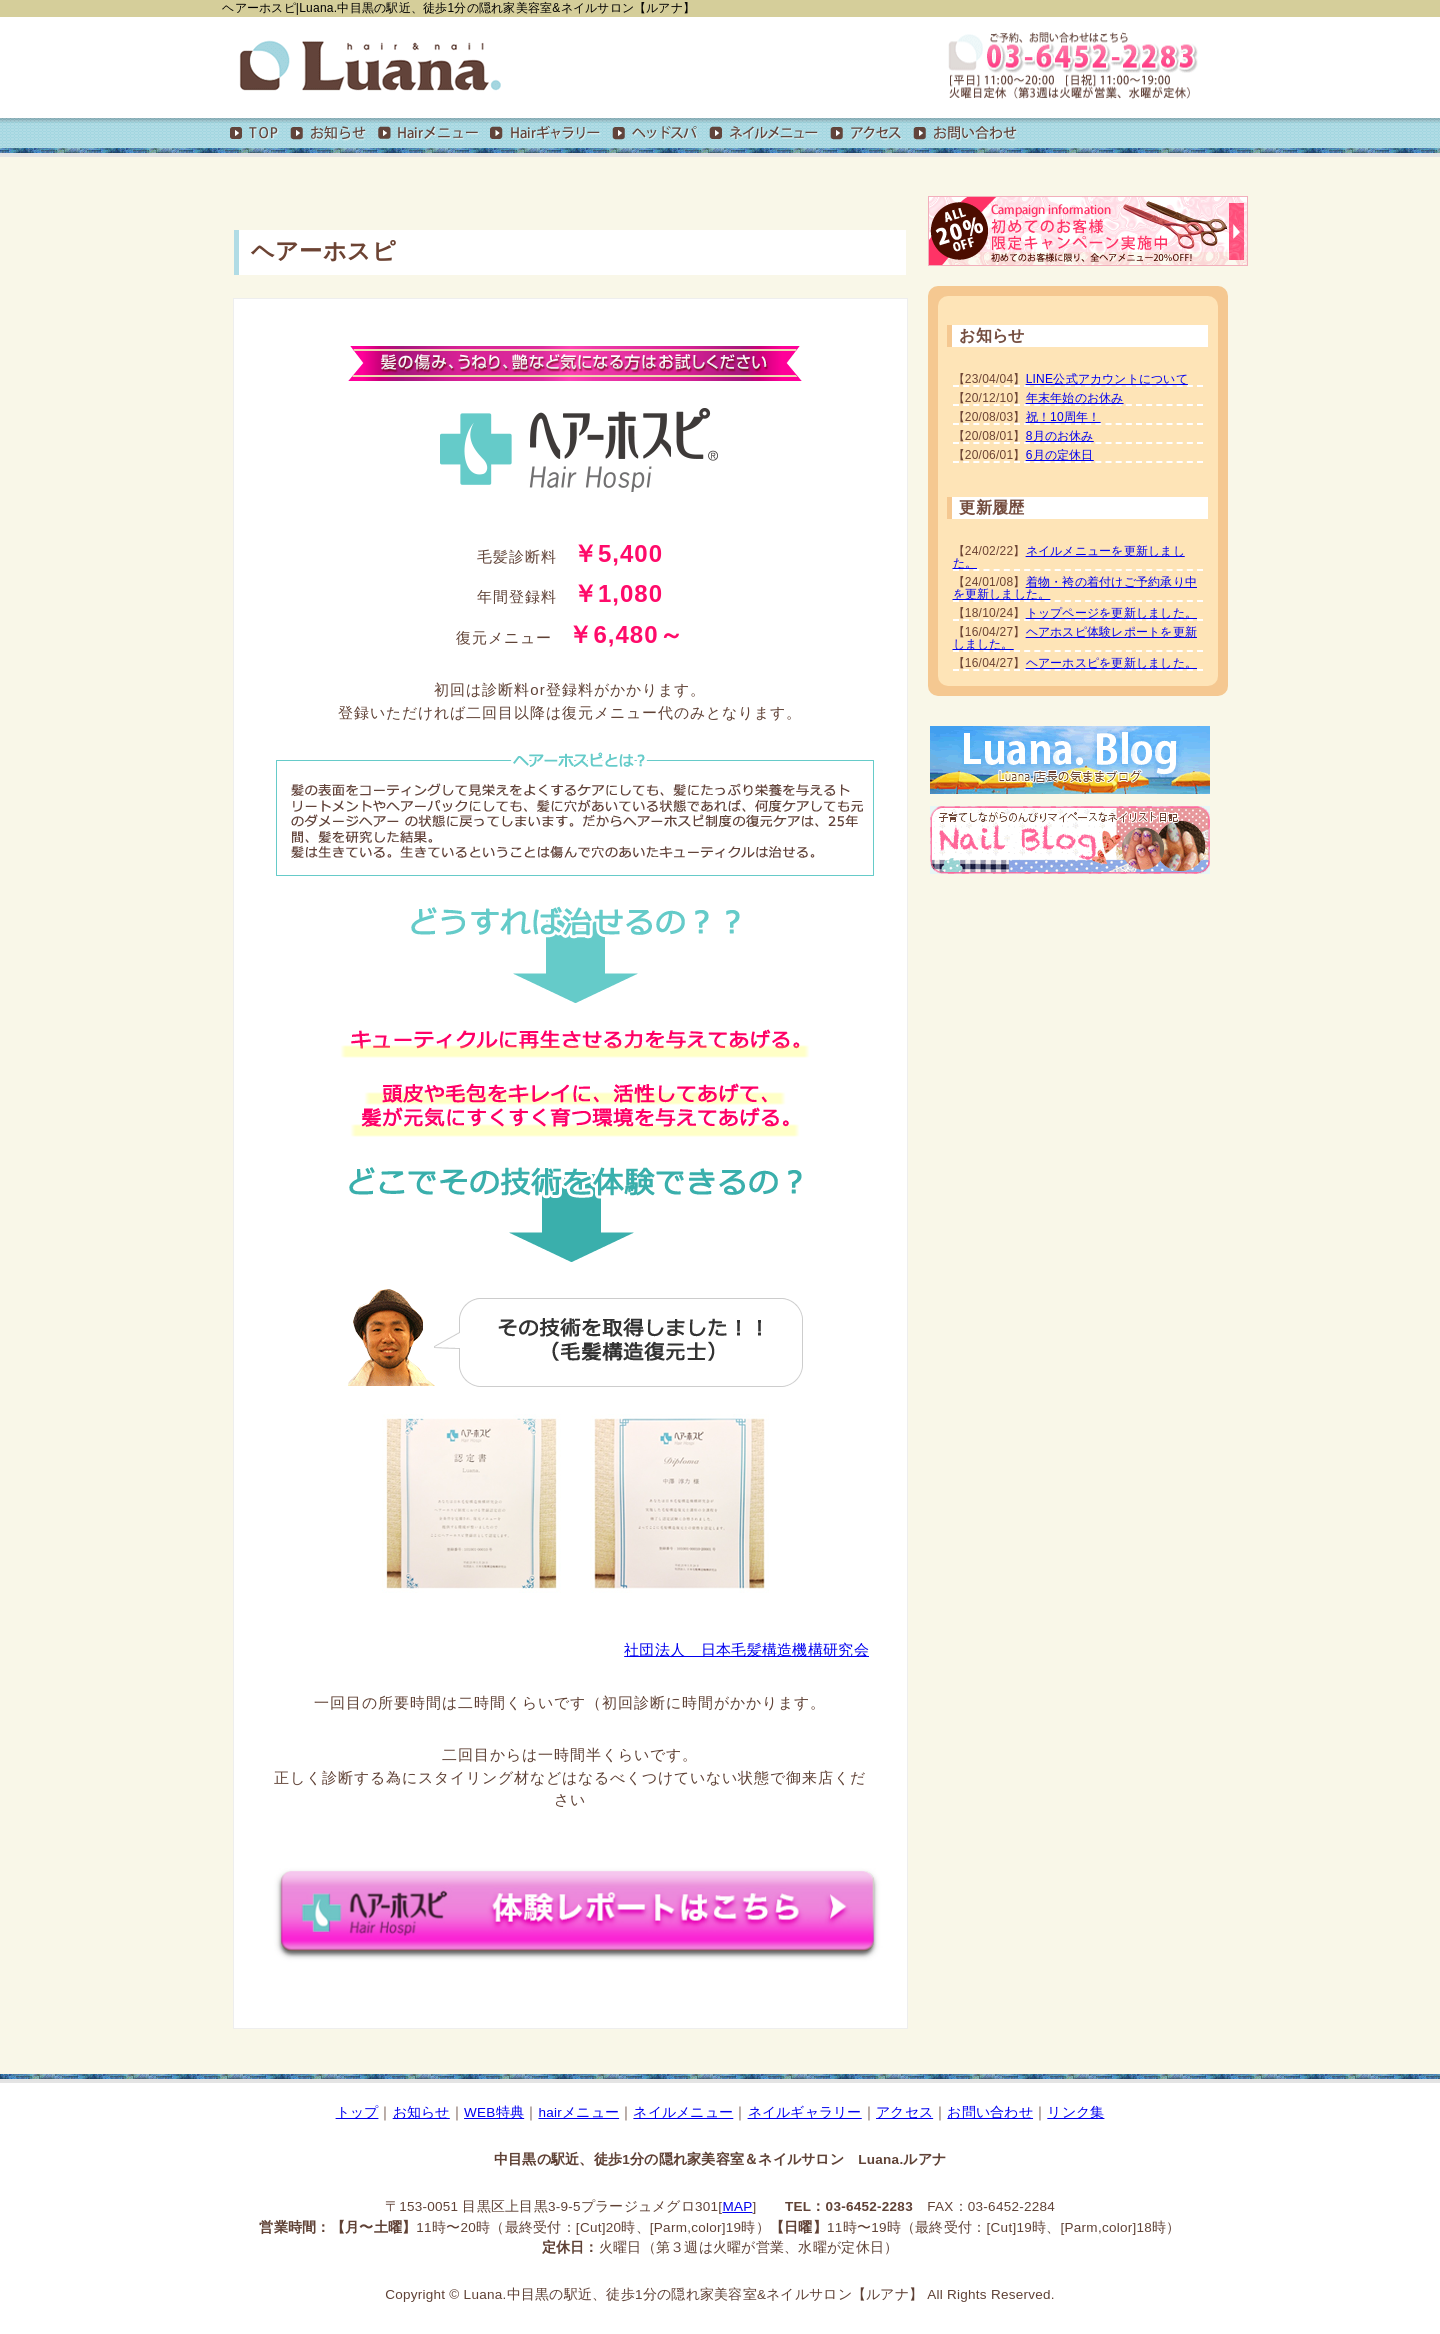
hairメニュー (578, 2112)
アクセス (904, 2112)
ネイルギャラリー (805, 2112)
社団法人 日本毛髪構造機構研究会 (746, 1649)
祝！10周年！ (1063, 417)
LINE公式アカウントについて (1107, 379)
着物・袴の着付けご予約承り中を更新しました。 (1075, 588)
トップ (357, 2112)
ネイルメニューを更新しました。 (1069, 557)
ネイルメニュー (683, 2112)
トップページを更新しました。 (1111, 613)
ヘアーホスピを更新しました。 (1111, 663)
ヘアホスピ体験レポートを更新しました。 (1075, 638)
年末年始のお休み (1075, 398)
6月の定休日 (1060, 455)
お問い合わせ (990, 2112)
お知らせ (421, 2112)
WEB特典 (494, 2112)
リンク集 (1075, 2112)
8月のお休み (1060, 436)
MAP (737, 2206)
